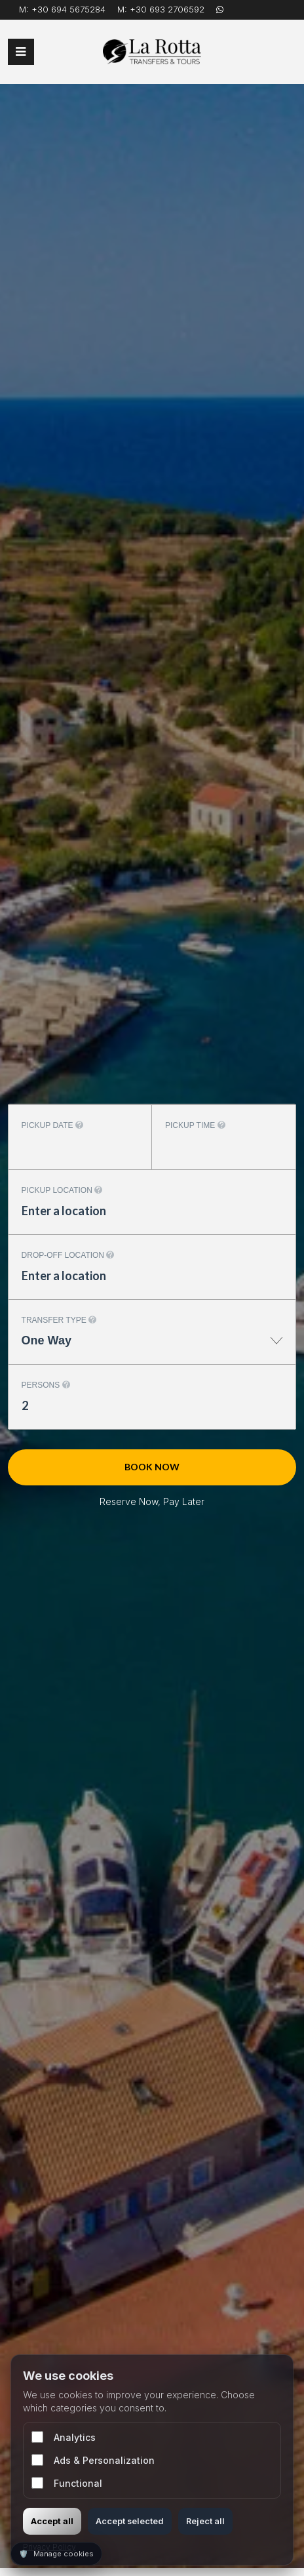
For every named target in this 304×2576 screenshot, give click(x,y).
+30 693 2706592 (167, 9)
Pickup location (62, 1190)
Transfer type (59, 1320)
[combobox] (152, 1347)
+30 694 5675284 (68, 9)
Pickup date (52, 1125)
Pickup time (195, 1125)
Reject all (205, 2521)
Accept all (52, 2521)
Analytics (63, 2437)
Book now (152, 1466)
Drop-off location (68, 1255)
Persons (46, 1385)
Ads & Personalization (93, 2460)
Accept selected (130, 2521)
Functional (66, 2483)
